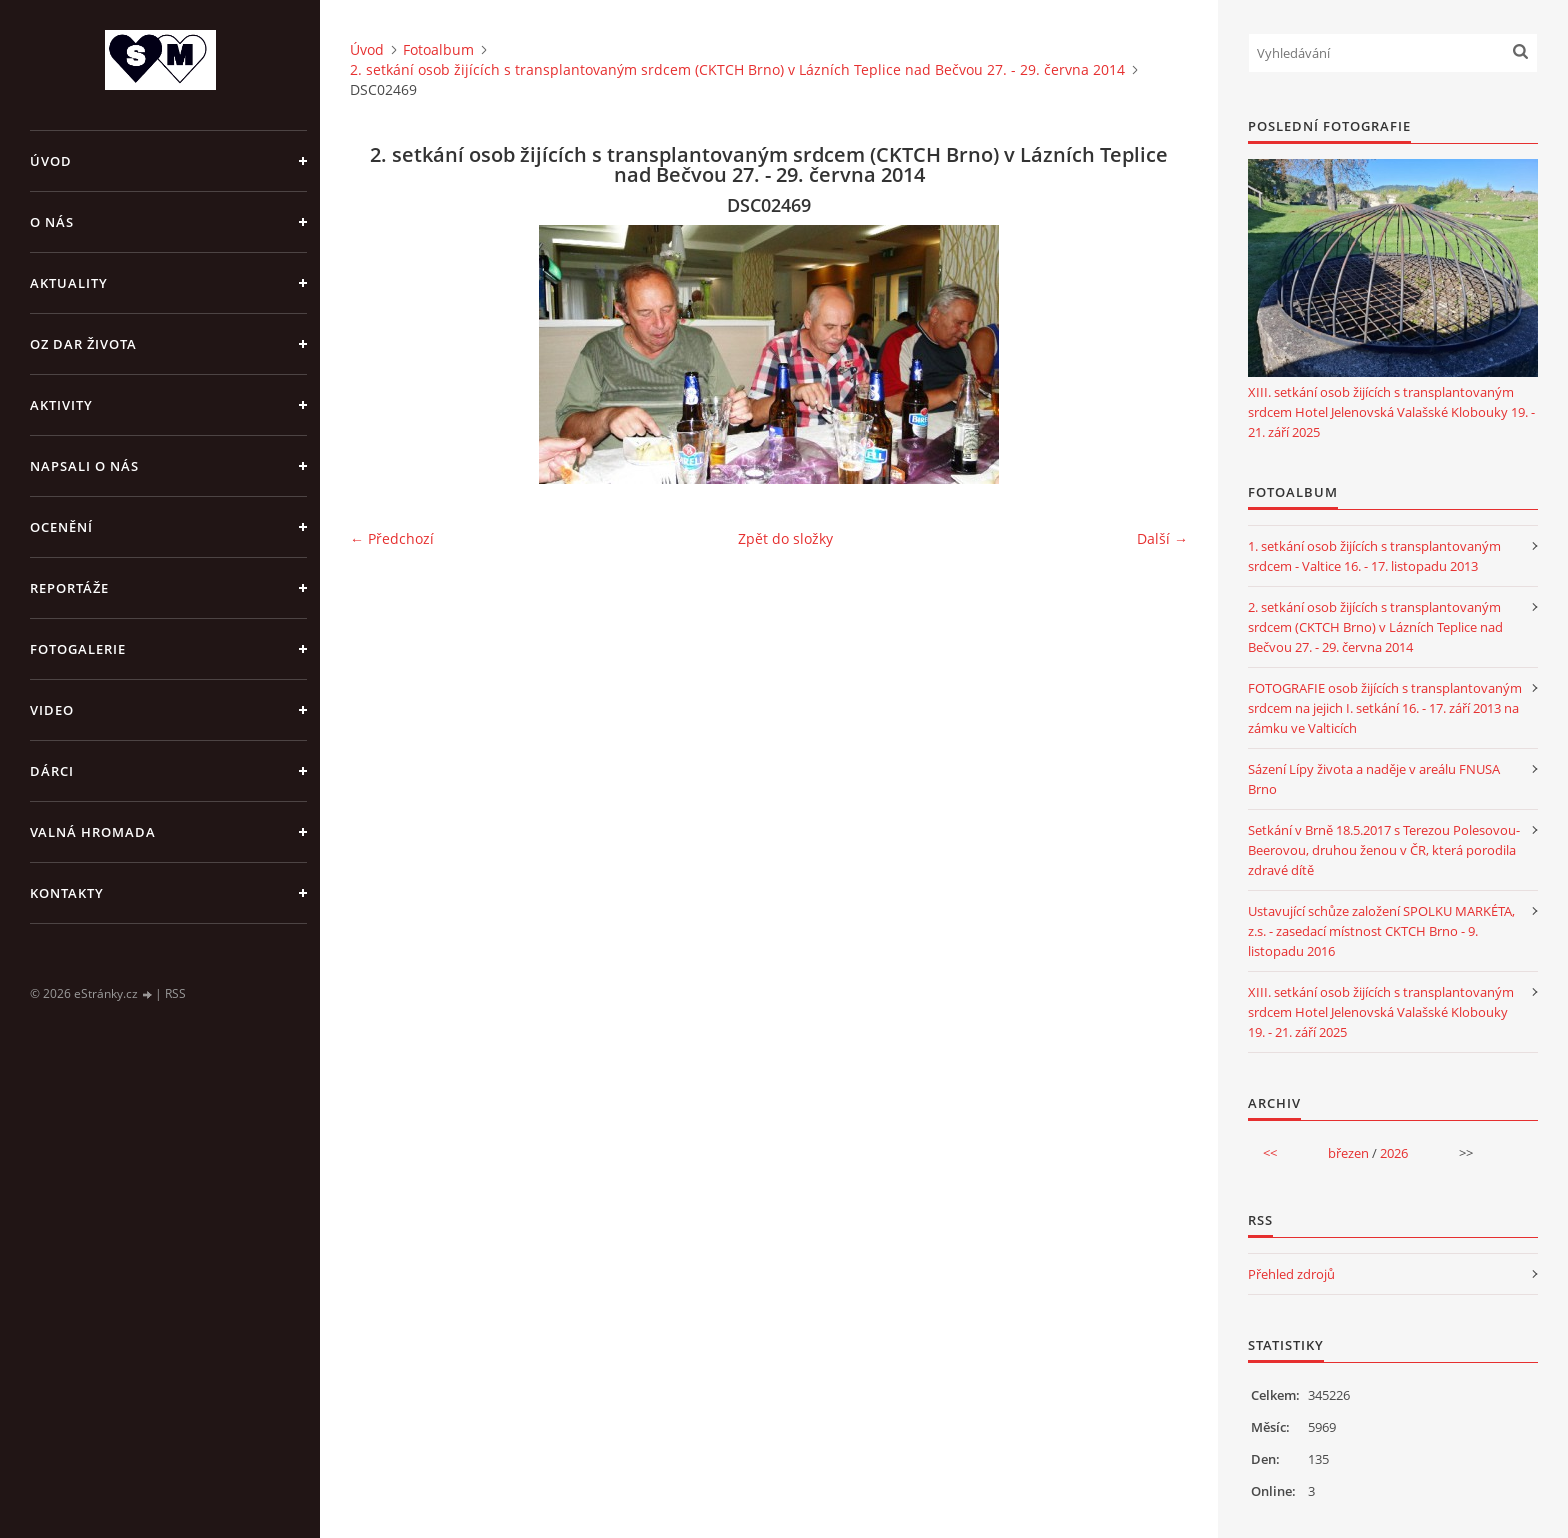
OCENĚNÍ (61, 527)
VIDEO (52, 710)
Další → (1162, 538)
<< (1270, 1153)
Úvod (51, 161)
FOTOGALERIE (78, 649)
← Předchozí (392, 538)
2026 (1394, 1153)
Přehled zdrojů (1291, 1274)
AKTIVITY (61, 405)
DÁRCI (52, 771)
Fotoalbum (438, 49)
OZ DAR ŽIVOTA (83, 344)
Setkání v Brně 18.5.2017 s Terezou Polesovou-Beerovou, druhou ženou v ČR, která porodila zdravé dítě (1384, 850)
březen (1348, 1153)
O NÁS (52, 222)
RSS (175, 993)
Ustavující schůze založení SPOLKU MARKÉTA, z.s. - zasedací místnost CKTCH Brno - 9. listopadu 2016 (1381, 931)
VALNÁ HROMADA (93, 832)
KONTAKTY (67, 893)
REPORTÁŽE (69, 588)
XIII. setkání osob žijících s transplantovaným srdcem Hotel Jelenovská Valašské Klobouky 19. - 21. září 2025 (1391, 412)
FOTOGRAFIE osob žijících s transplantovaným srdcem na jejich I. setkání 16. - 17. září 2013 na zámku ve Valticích (1385, 708)
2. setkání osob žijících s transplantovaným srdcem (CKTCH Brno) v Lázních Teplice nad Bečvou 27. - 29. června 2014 (737, 69)
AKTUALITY (69, 283)
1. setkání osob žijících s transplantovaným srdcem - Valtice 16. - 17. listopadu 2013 (1374, 556)
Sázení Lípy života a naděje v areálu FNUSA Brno (1374, 779)
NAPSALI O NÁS (84, 466)
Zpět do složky (785, 538)
